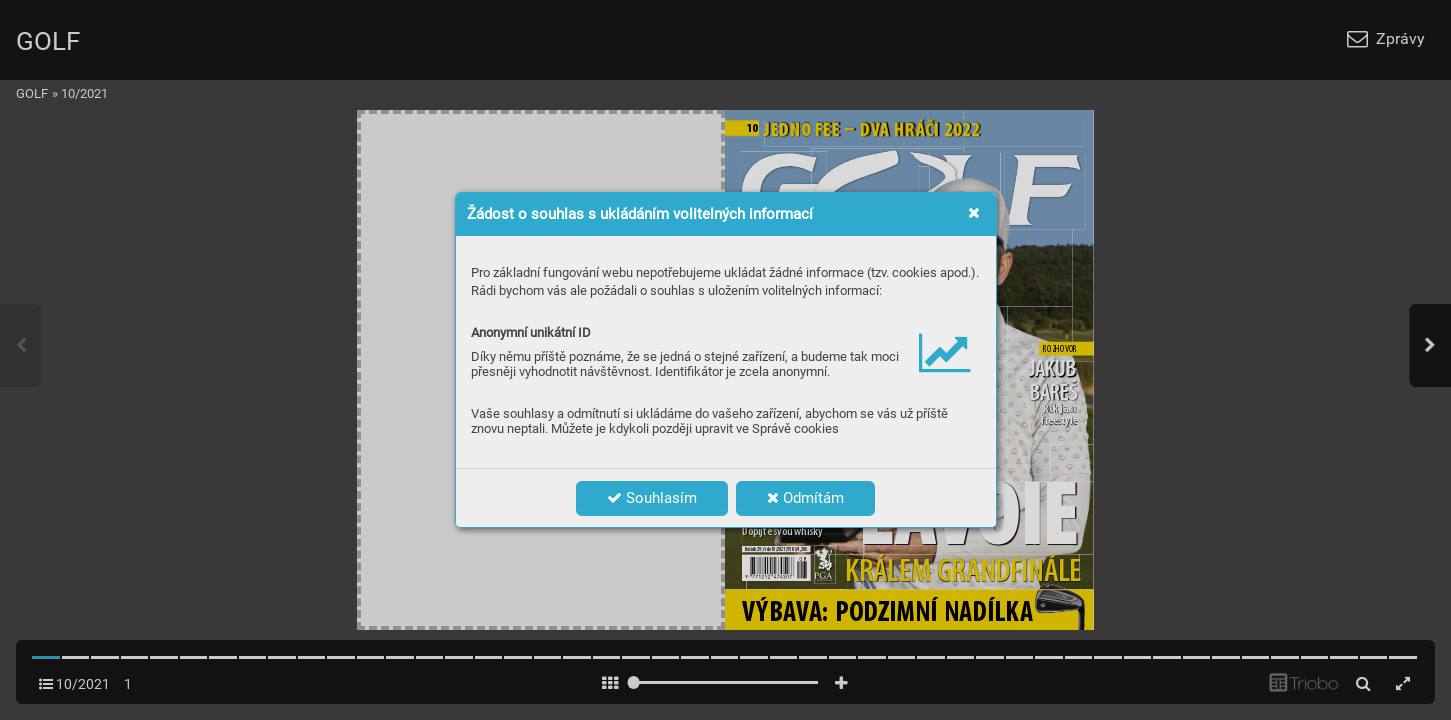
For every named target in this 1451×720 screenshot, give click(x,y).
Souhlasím (652, 498)
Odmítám (805, 498)
